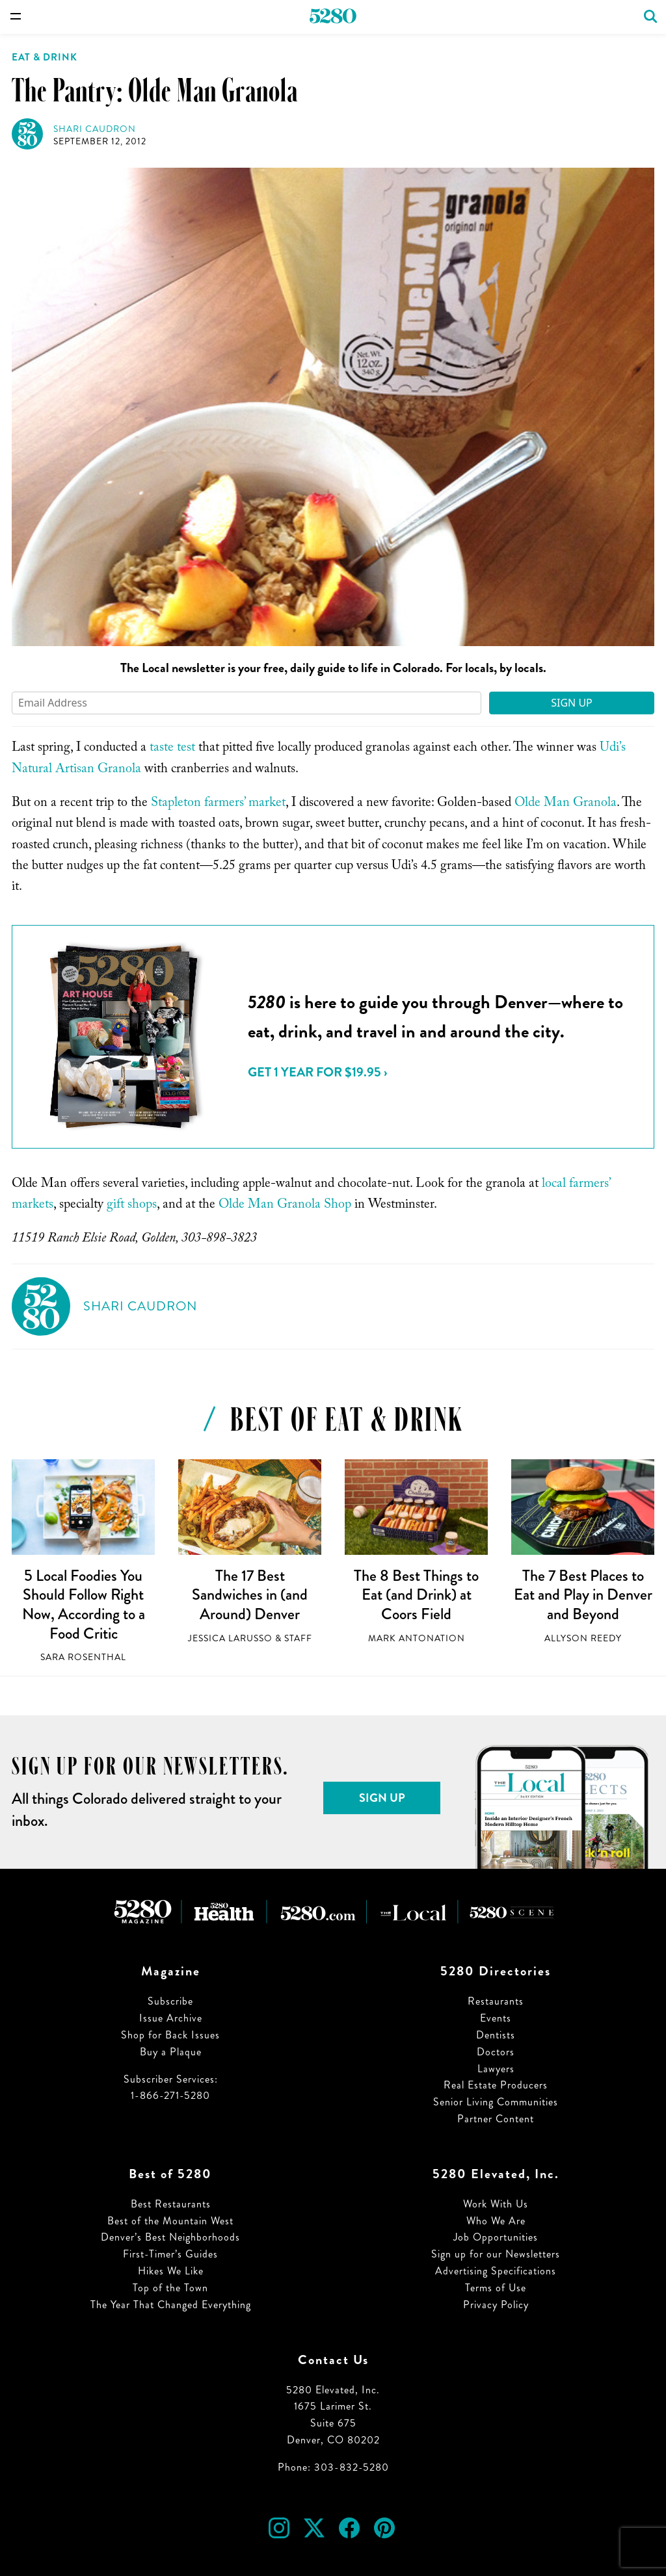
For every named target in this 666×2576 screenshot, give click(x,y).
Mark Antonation (416, 1638)
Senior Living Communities (495, 2101)
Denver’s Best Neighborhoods (170, 2237)
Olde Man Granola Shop (285, 1206)
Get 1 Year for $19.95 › (317, 1072)
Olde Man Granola (565, 804)
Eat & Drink (44, 57)
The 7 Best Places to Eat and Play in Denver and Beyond (583, 1595)
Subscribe (170, 2001)
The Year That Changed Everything (170, 2304)
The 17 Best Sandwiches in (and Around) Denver (250, 1595)
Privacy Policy (496, 2304)
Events (495, 2017)
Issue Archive (170, 2017)
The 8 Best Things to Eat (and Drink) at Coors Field (416, 1595)
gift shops (132, 1206)
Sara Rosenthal (83, 1657)
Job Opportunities (495, 2237)
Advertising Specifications (495, 2270)
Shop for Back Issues (170, 2034)
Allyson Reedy (583, 1638)
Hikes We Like (171, 2270)
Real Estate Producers (496, 2084)
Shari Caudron (94, 129)
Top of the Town (170, 2287)
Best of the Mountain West (170, 2220)
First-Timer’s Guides (170, 2253)
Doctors (495, 2051)
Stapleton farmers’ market (218, 804)
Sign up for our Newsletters (495, 2253)
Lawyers (495, 2068)
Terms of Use (495, 2287)
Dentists (495, 2034)
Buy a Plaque (171, 2051)
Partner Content (495, 2118)
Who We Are (496, 2220)
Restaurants (496, 2001)
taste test (172, 749)
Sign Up (572, 703)
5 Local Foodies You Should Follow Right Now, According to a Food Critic (83, 1605)
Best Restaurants (171, 2203)
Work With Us (495, 2203)
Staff (298, 1638)
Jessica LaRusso (230, 1638)
